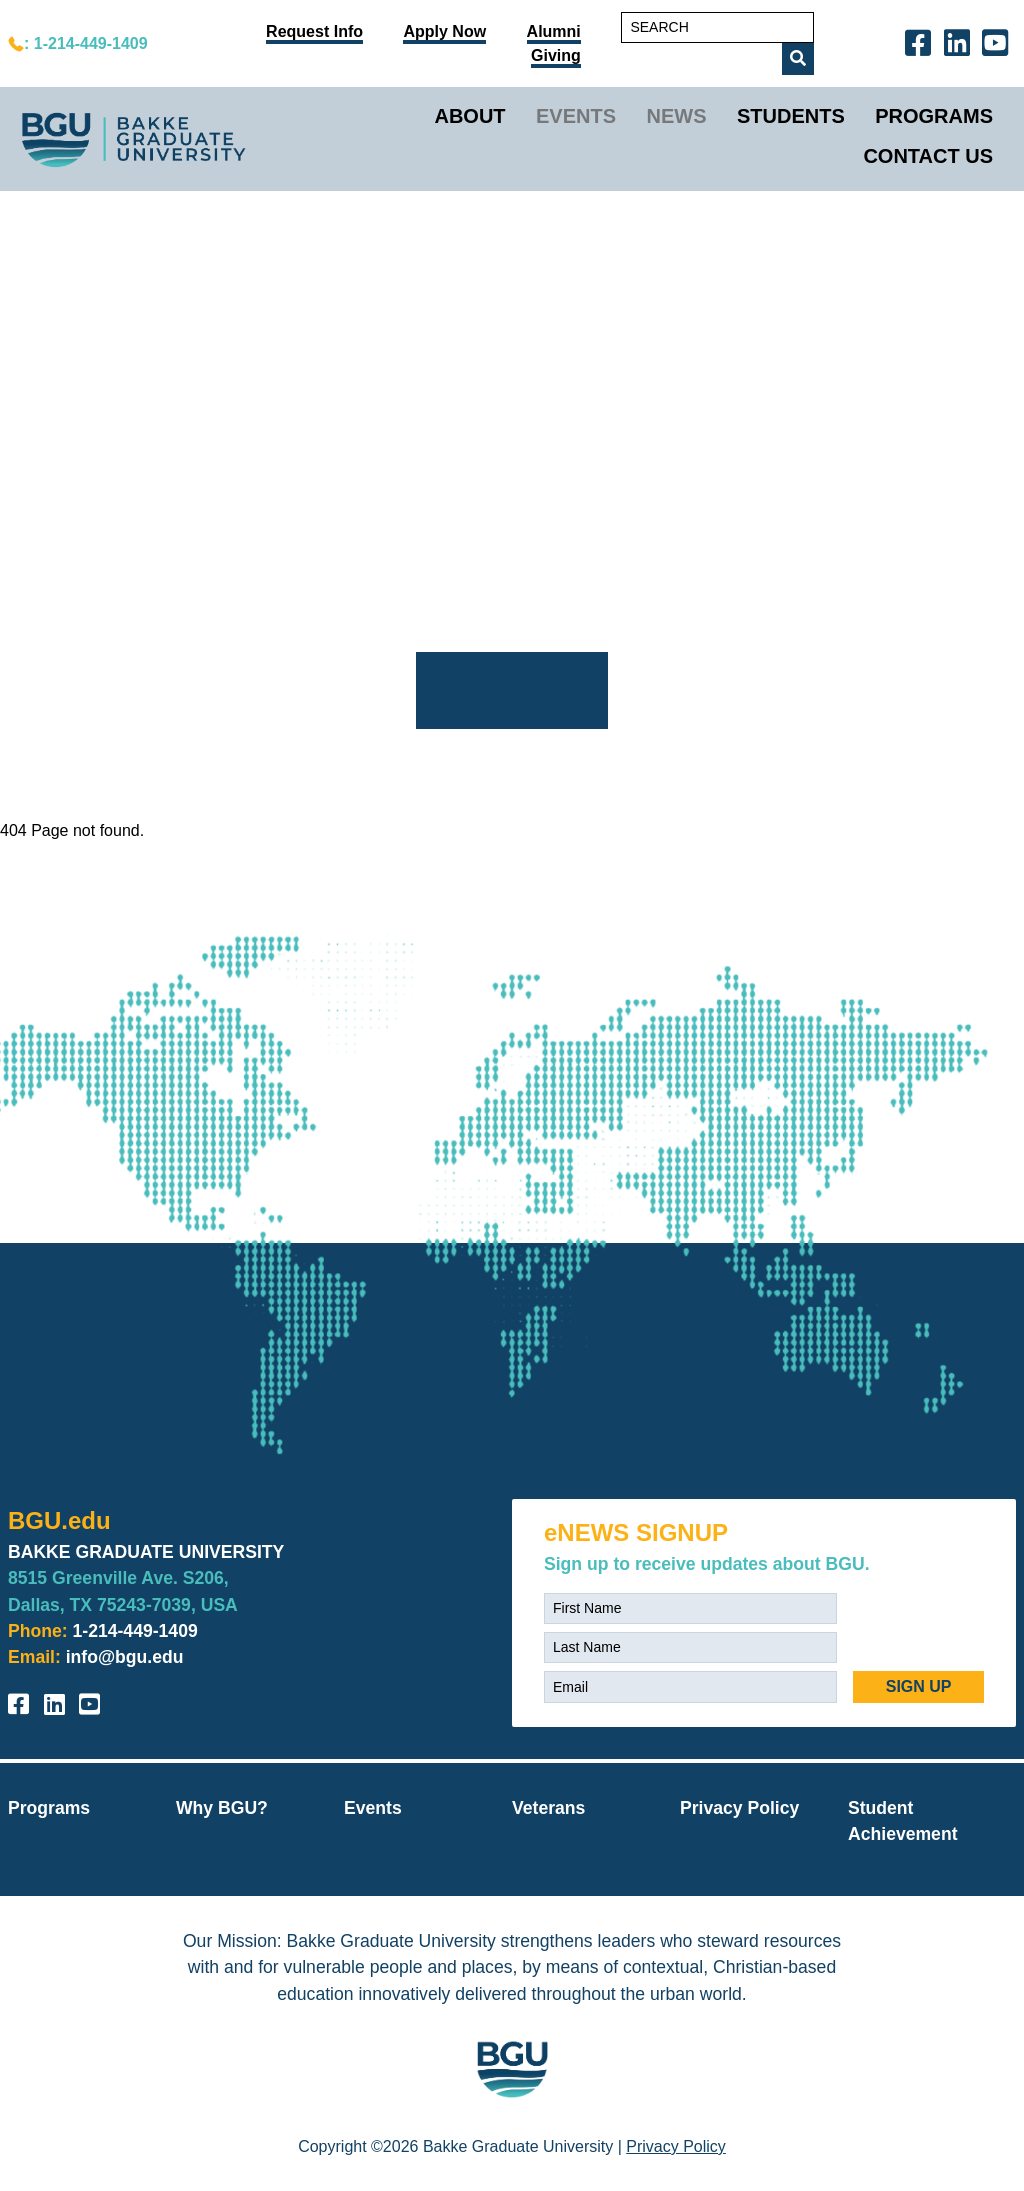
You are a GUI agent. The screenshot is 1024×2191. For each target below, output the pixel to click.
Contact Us (928, 156)
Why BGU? (222, 1808)
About (469, 116)
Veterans (548, 1808)
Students (791, 116)
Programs (934, 116)
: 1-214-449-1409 (86, 43)
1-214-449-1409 (135, 1631)
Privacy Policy (739, 1808)
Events (576, 116)
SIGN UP (919, 1686)
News (677, 116)
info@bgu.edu (125, 1657)
